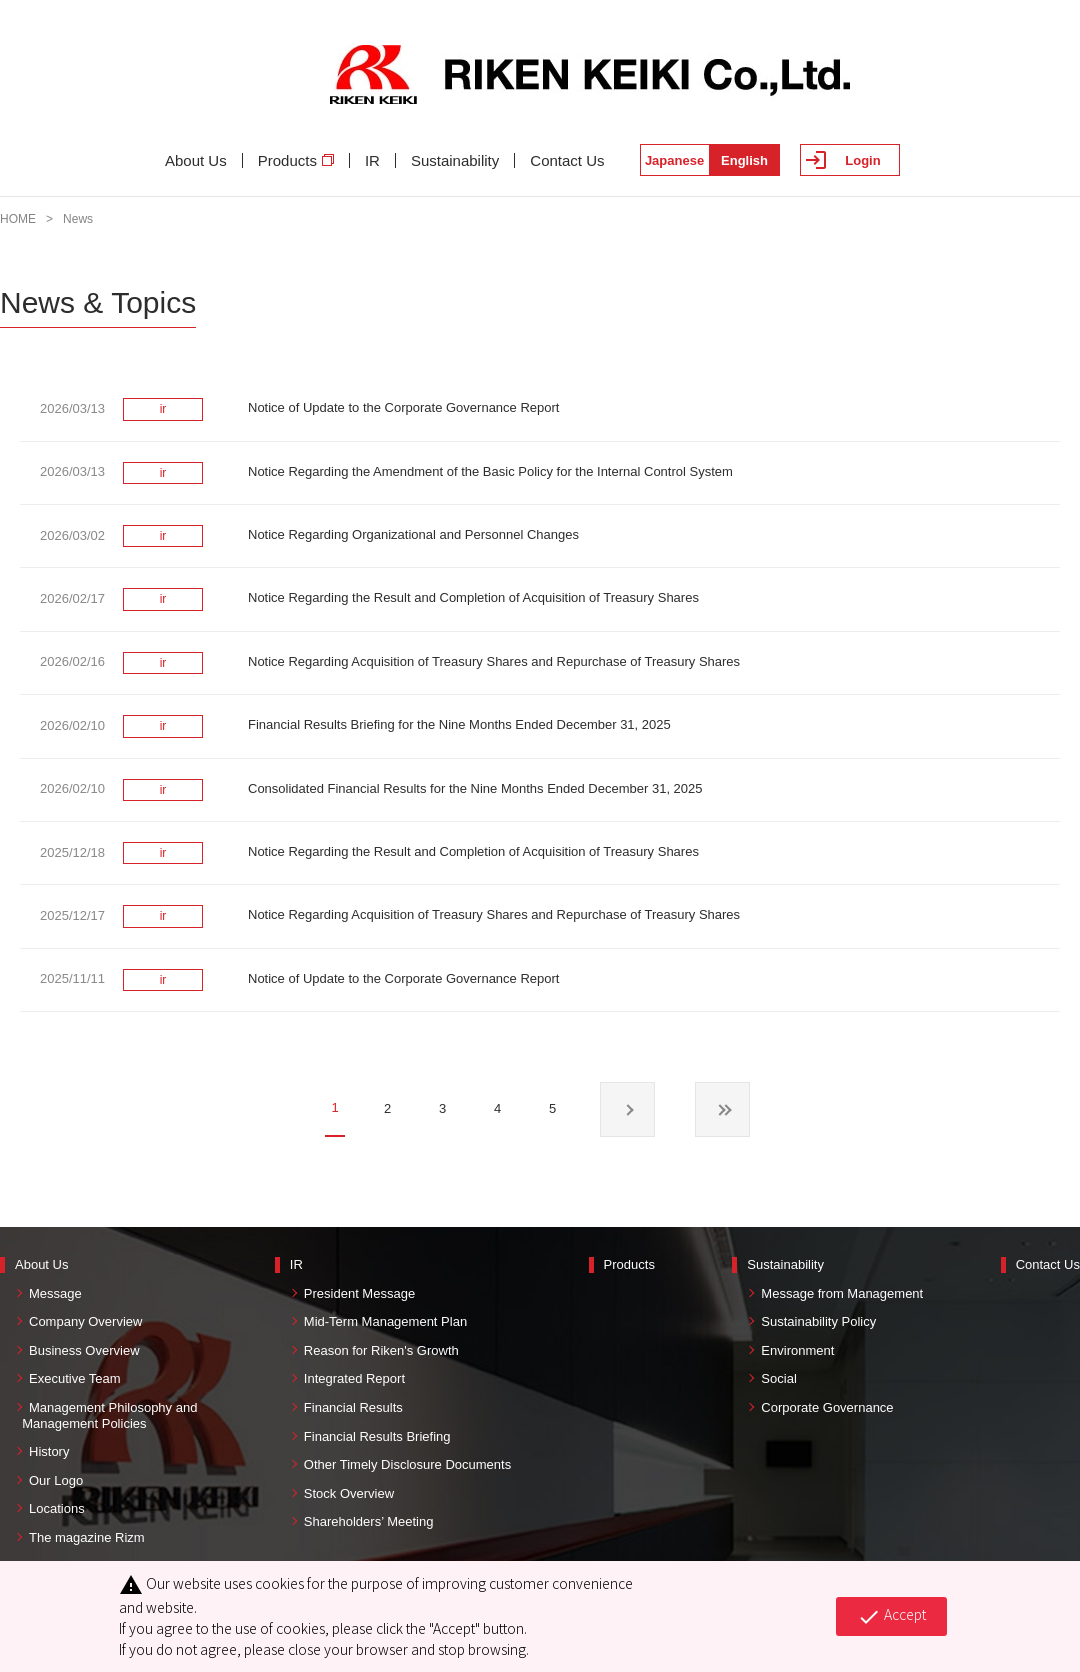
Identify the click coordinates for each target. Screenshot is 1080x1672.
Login (862, 160)
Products (296, 160)
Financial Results (353, 1407)
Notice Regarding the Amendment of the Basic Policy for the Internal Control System (490, 471)
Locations (57, 1508)
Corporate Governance (827, 1407)
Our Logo (56, 1480)
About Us (196, 160)
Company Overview (85, 1321)
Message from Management (842, 1293)
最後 (722, 1109)
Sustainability (455, 160)
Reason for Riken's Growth (381, 1350)
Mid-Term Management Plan (385, 1321)
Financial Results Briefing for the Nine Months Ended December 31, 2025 (459, 724)
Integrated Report (354, 1378)
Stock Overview (349, 1493)
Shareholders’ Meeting (369, 1521)
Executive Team (75, 1378)
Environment (797, 1350)
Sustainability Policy (818, 1321)
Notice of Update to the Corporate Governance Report (403, 407)
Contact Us (567, 160)
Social (778, 1378)
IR (372, 160)
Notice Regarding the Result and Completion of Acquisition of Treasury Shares (473, 597)
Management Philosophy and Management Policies (106, 1415)
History (49, 1451)
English (744, 160)
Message (55, 1293)
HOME (18, 219)
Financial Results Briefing (377, 1436)
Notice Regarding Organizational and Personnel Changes (413, 534)
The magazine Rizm (87, 1537)
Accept (891, 1616)
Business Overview (84, 1350)
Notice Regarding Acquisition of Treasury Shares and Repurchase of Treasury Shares (494, 661)
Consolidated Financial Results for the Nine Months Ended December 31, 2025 (475, 788)
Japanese (674, 160)
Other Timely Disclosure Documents (407, 1464)
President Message (359, 1293)
